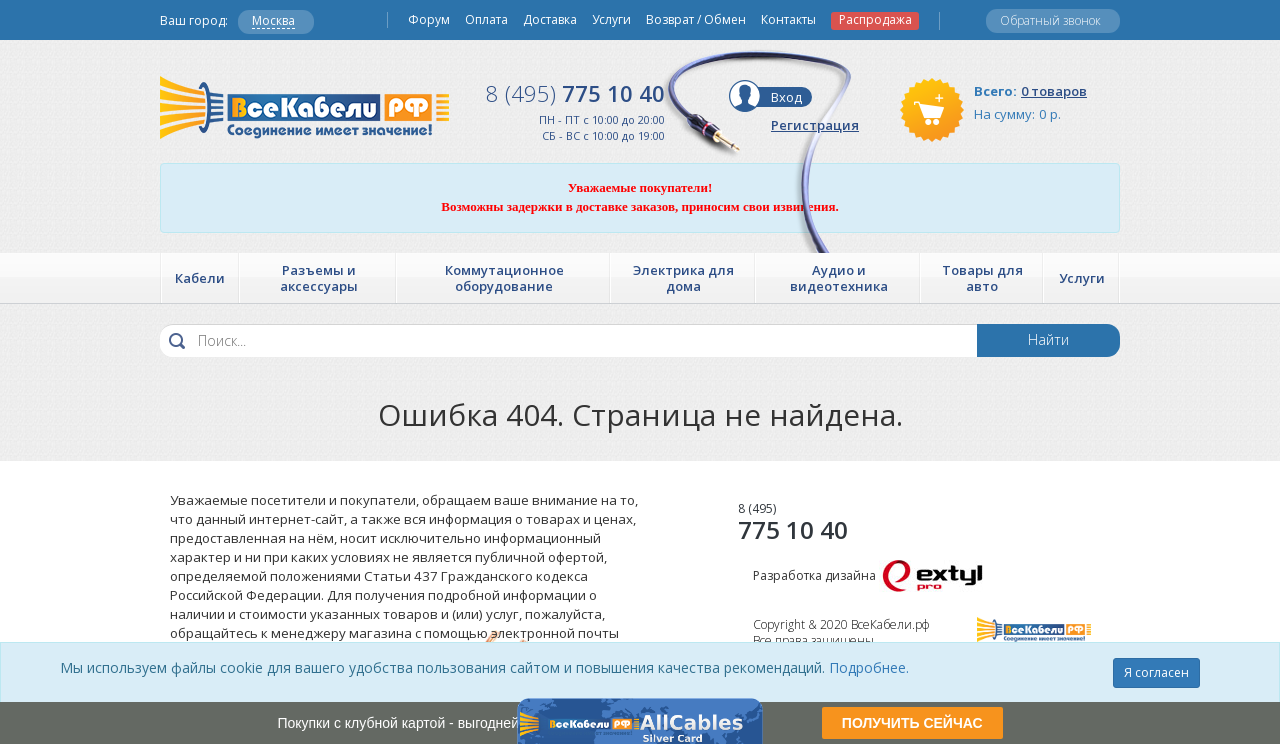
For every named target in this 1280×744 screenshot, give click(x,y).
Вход (786, 97)
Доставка (550, 20)
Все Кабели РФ (304, 107)
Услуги (611, 20)
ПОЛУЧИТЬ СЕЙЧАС (912, 723)
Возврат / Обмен (696, 20)
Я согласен (1156, 672)
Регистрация (815, 125)
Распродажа (875, 20)
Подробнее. (869, 667)
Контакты (788, 20)
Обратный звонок (1050, 20)
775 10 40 (575, 93)
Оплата (486, 20)
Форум (429, 20)
